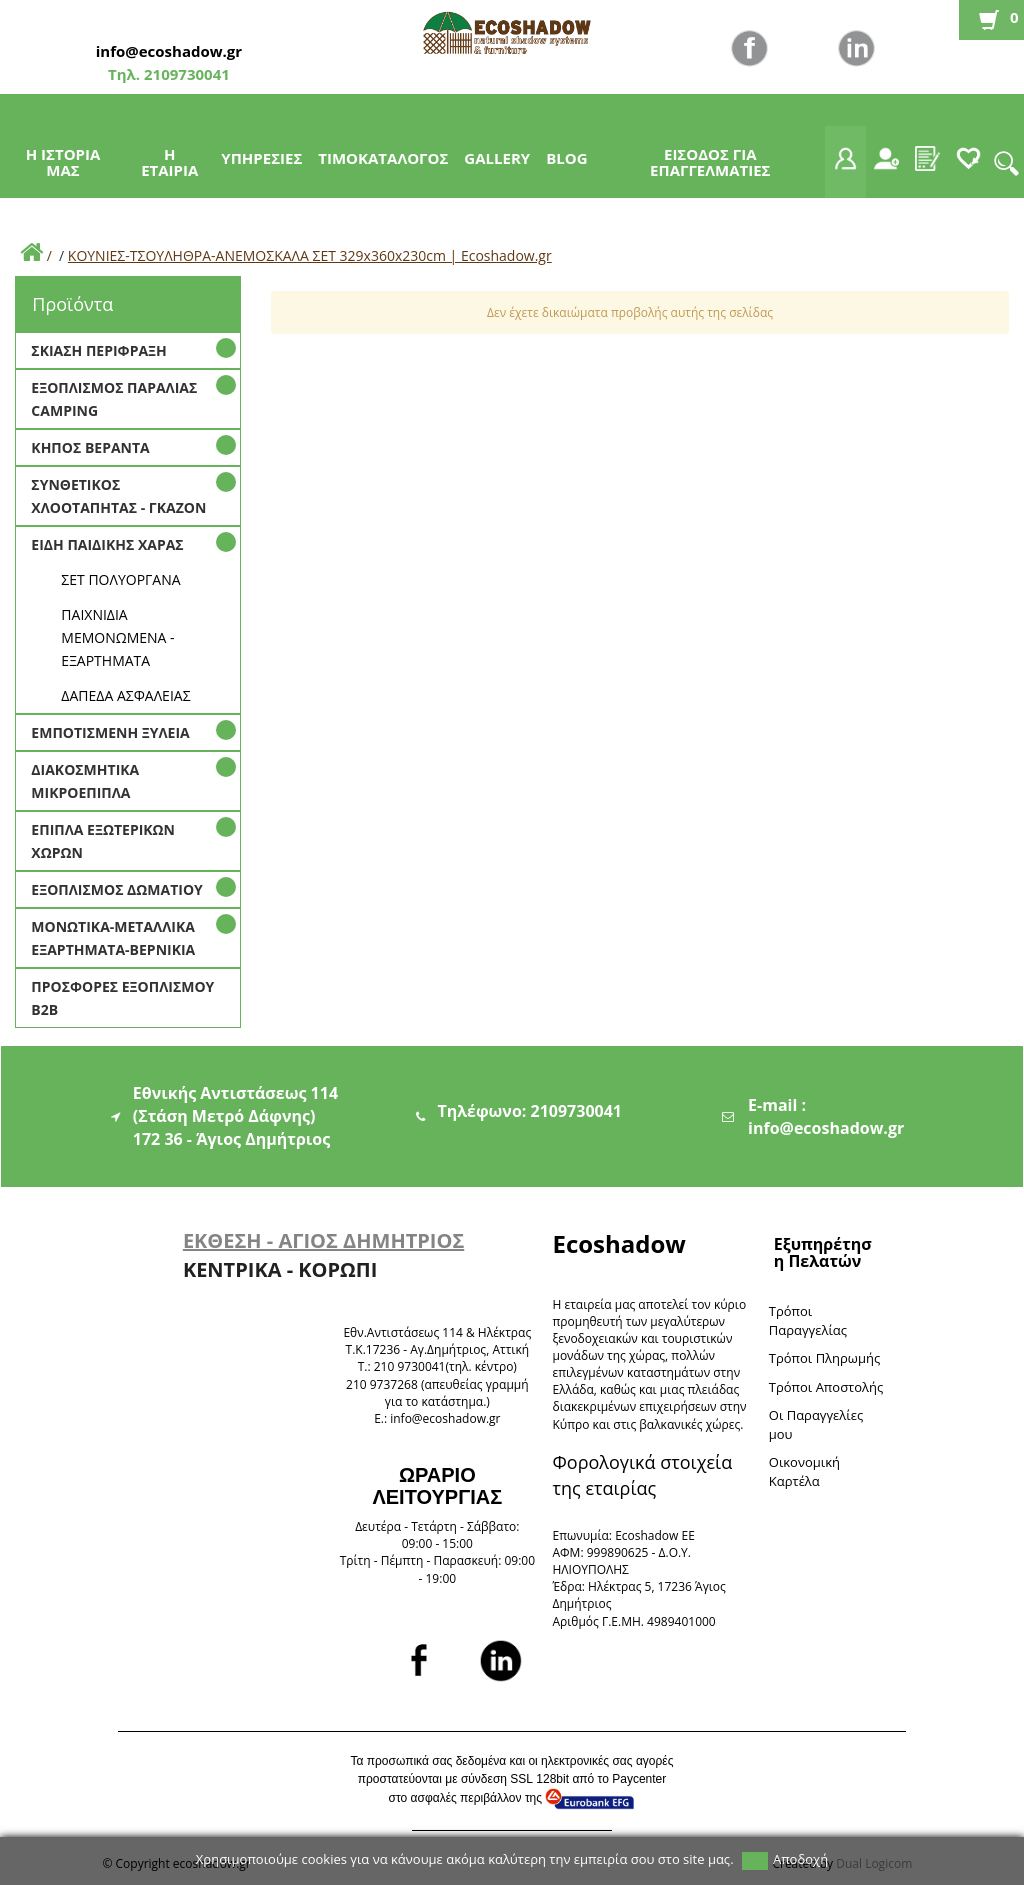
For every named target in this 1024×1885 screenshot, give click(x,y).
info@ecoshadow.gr (169, 51)
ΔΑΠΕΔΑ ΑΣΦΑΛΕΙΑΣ (125, 695)
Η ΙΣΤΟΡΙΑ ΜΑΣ (63, 162)
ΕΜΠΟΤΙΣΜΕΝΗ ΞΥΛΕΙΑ (110, 732)
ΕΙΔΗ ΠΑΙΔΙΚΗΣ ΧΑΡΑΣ (107, 544)
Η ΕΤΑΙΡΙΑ (169, 162)
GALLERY (497, 158)
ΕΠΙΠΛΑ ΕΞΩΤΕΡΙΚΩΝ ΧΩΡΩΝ (103, 841)
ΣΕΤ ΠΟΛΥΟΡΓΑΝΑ (120, 579)
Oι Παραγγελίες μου (816, 1424)
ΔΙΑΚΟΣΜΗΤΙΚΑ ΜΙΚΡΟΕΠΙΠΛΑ (85, 781)
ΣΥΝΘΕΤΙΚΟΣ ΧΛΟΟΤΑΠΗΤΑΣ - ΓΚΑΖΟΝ (118, 496)
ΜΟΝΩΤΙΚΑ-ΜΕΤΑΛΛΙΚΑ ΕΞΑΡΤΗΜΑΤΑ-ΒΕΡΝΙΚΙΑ (113, 938)
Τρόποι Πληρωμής (824, 1358)
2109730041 (185, 74)
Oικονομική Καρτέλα (804, 1471)
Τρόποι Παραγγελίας (808, 1320)
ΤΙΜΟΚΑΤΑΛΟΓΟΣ (383, 158)
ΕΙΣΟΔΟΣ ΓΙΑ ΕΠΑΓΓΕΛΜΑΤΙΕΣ (710, 162)
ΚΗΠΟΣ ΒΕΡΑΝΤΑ (90, 447)
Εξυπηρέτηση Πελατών (823, 1252)
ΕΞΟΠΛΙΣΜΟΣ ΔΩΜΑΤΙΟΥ (116, 889)
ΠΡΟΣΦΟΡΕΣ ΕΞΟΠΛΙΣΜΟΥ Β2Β (122, 998)
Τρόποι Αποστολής (826, 1387)
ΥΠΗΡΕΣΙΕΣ (261, 158)
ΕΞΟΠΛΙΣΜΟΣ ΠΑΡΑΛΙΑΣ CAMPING (114, 399)
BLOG (566, 158)
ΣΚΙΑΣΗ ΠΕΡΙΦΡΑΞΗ (98, 350)
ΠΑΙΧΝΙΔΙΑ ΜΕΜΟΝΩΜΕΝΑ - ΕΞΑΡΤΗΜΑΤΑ (117, 637)
